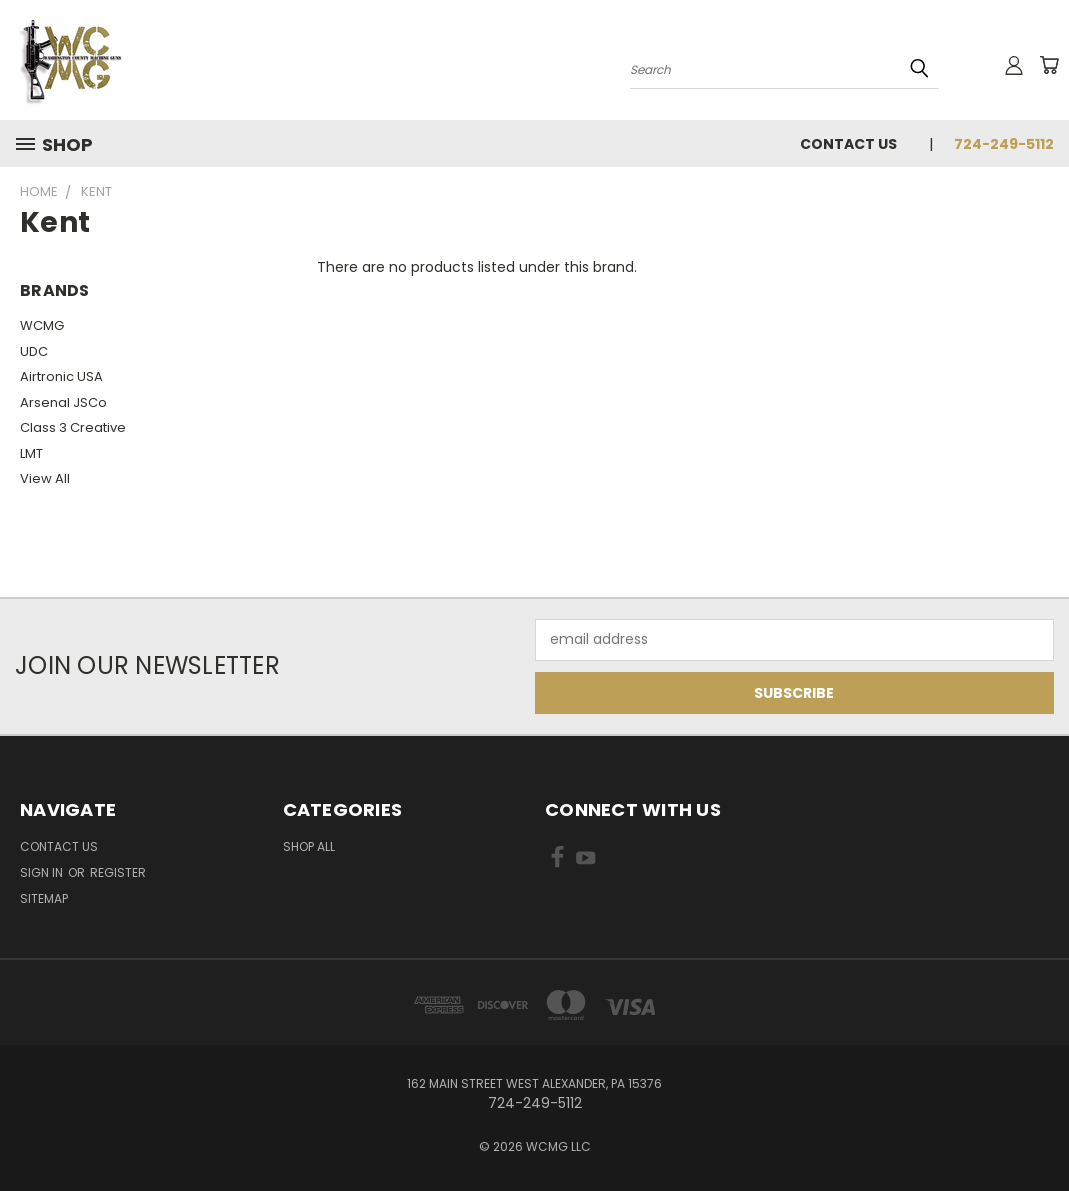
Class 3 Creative (73, 427)
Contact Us (848, 144)
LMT (31, 453)
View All (45, 478)
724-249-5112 (1004, 144)
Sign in (43, 872)
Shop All (309, 846)
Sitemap (44, 898)
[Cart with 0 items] (1049, 65)
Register (118, 872)
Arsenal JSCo (63, 402)
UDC (34, 351)
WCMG (42, 325)
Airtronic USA (61, 376)
